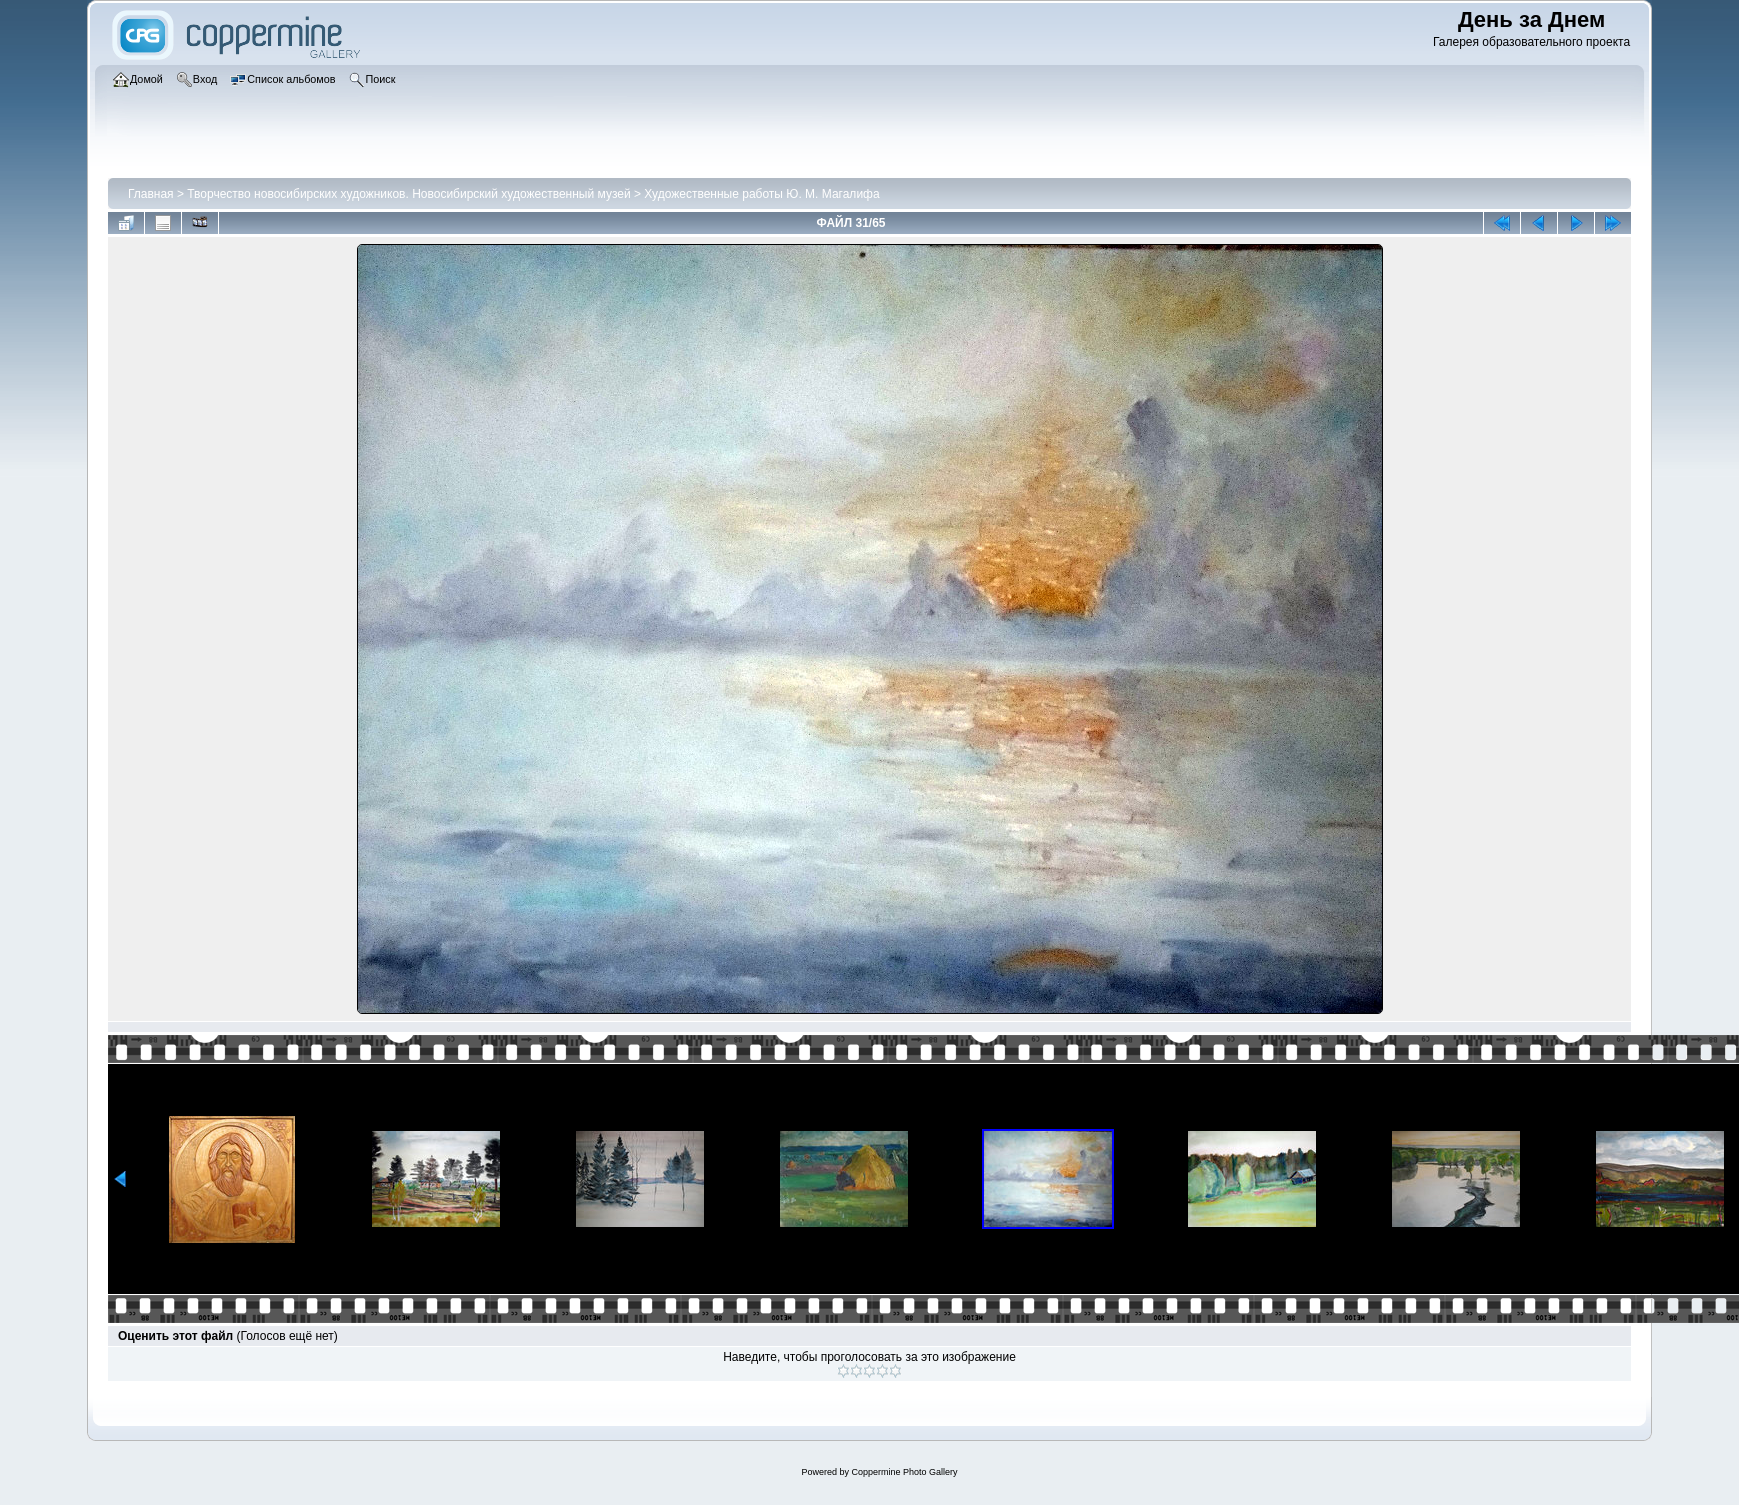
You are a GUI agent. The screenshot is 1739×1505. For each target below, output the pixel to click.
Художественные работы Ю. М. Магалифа (761, 194)
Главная (151, 194)
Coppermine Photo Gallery (904, 1472)
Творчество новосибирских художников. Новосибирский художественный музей (408, 194)
